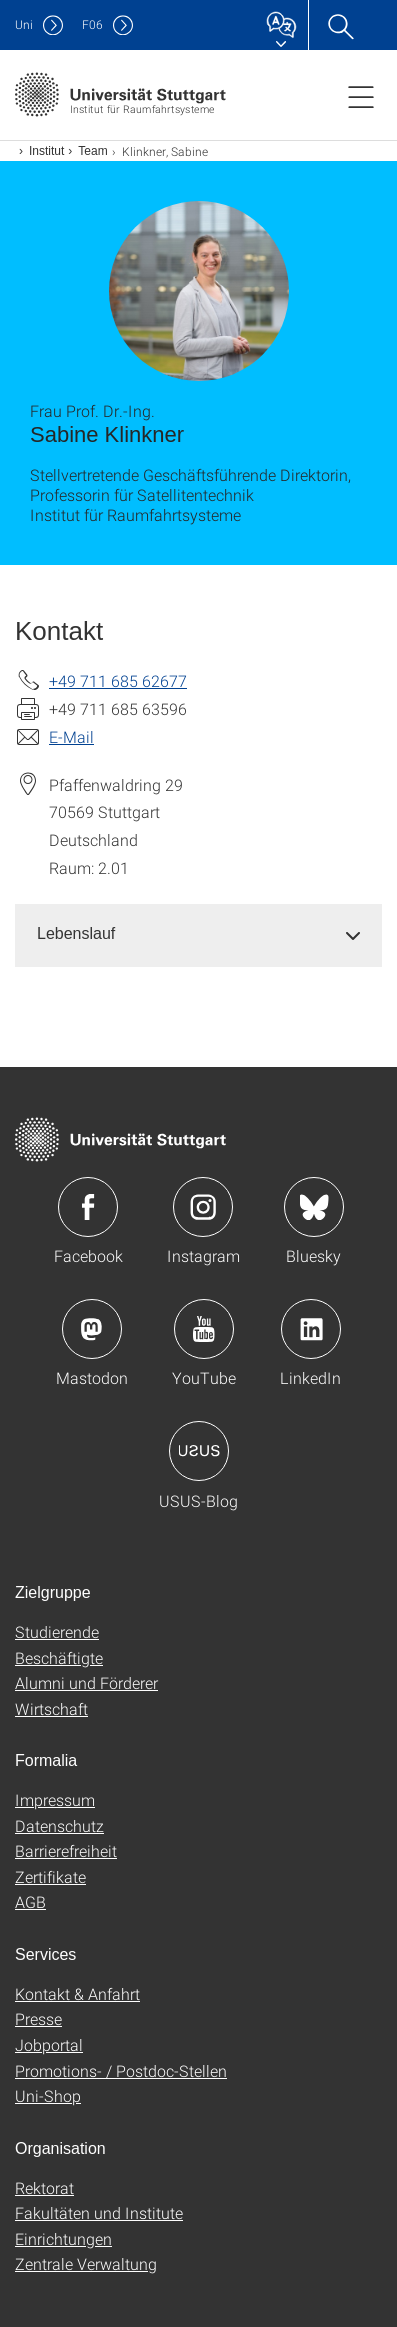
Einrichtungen (63, 2238)
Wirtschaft (51, 1708)
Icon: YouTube (204, 1329)
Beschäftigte (59, 1657)
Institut (46, 151)
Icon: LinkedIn (311, 1329)
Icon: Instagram (203, 1207)
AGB (30, 1901)
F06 (92, 24)
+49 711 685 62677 (118, 680)
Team (92, 151)
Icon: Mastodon (92, 1329)
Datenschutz (59, 1825)
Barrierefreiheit (66, 1850)
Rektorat (44, 2187)
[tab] (198, 934)
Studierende (57, 1631)
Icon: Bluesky (314, 1207)
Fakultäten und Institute (99, 2212)
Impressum (55, 1799)
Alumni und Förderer (86, 1682)
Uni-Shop (48, 2095)
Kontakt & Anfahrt (77, 1993)
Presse (38, 2018)
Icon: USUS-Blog (199, 1451)
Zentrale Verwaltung (86, 2263)
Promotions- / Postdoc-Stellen (121, 2070)
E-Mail (71, 736)
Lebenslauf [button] (76, 933)
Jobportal (49, 2044)
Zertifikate (50, 1876)
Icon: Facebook (88, 1207)
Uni (24, 24)
